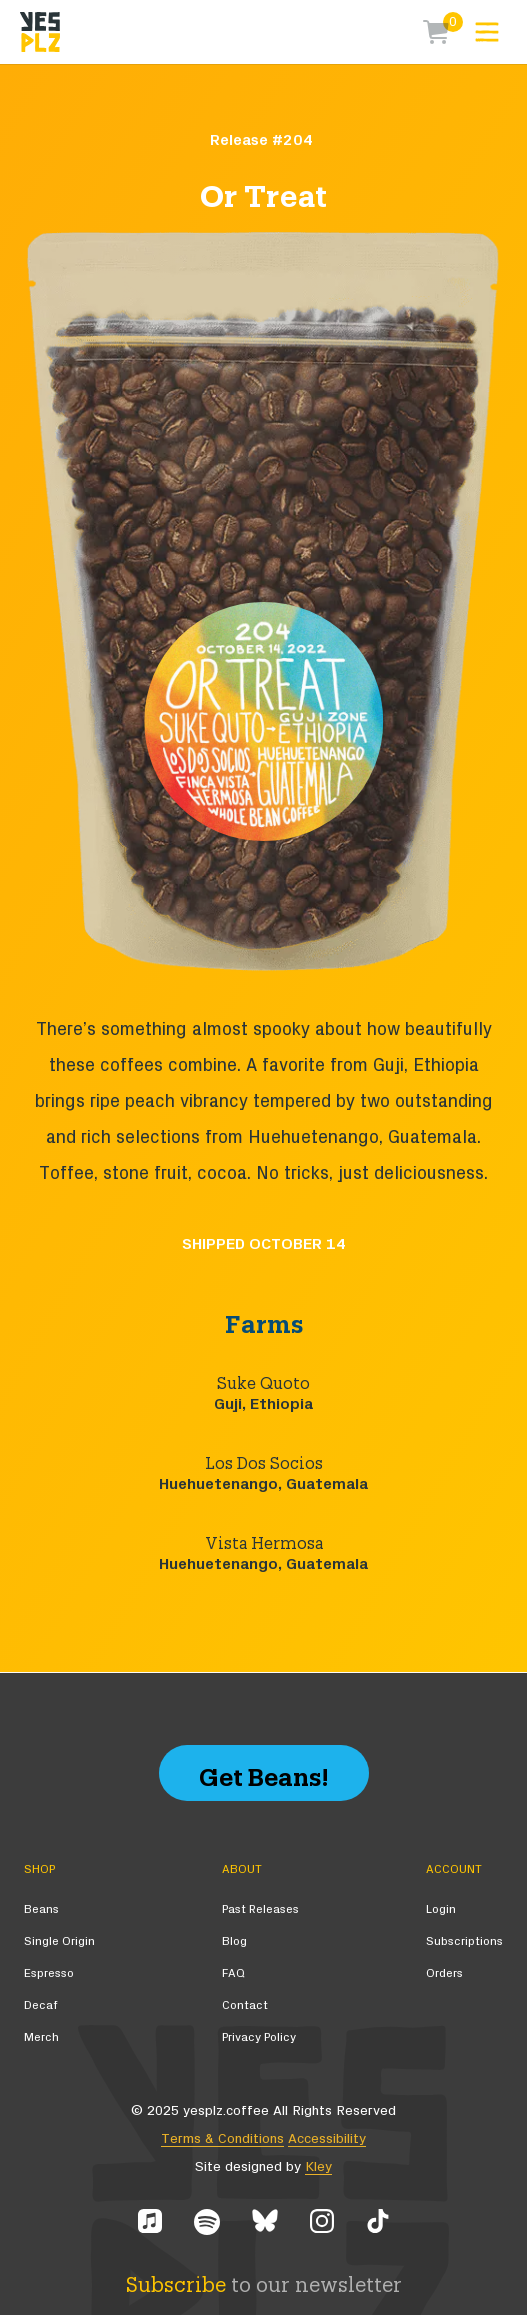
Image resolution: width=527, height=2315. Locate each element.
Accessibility (327, 2139)
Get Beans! (264, 1772)
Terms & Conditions (222, 2139)
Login (441, 1909)
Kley (318, 2167)
